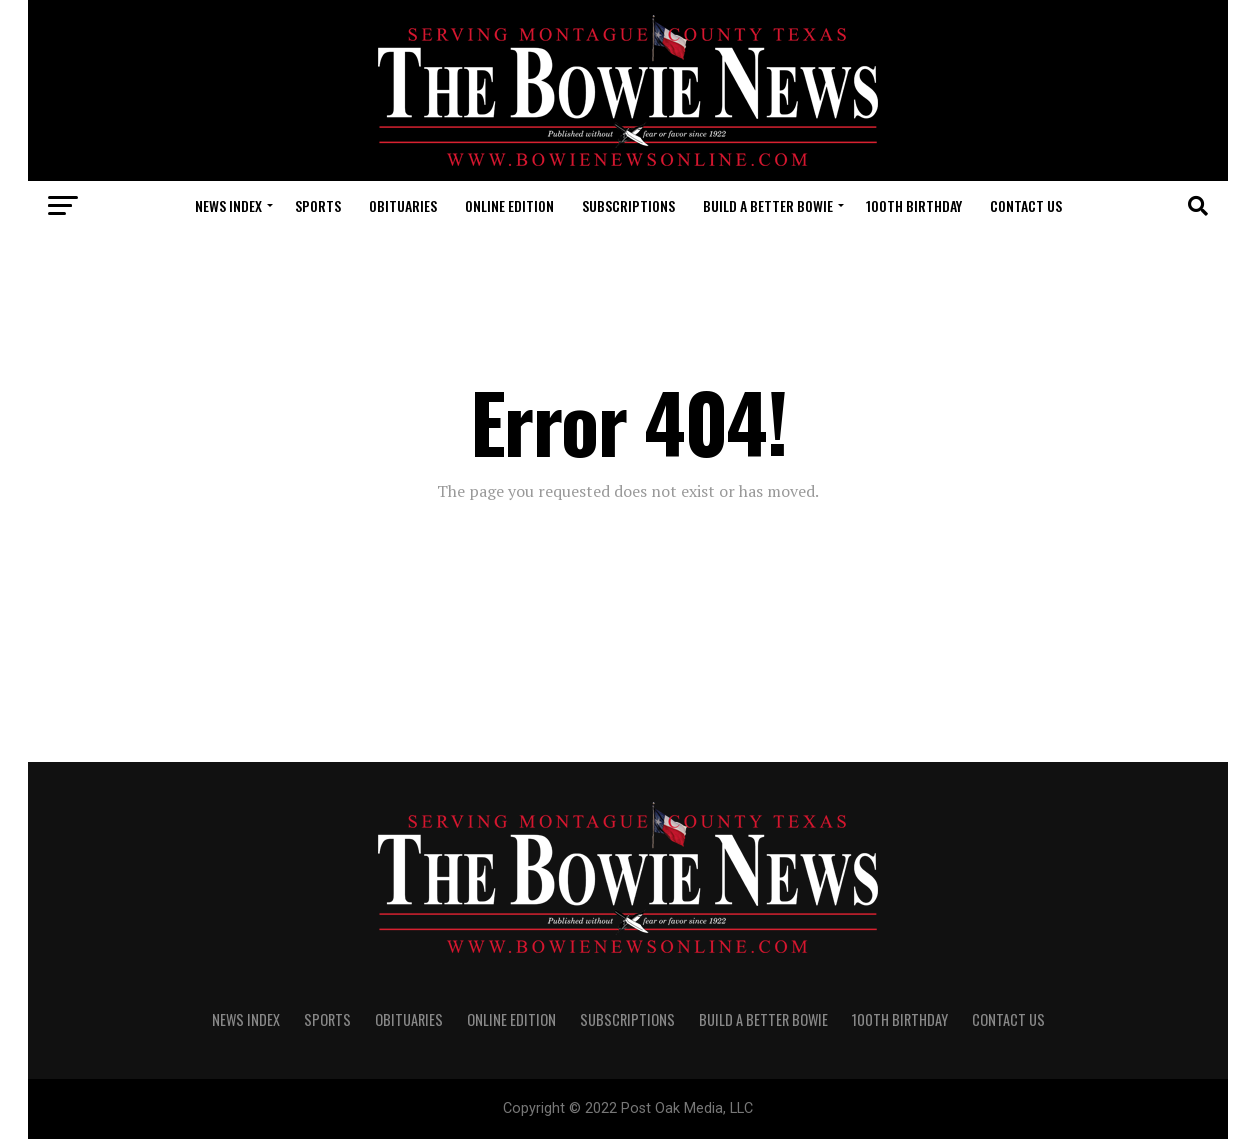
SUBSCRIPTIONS (628, 205)
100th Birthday (914, 205)
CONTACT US (1026, 205)
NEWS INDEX (228, 205)
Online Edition (509, 205)
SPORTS (318, 205)
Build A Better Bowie (768, 205)
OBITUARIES (403, 205)
